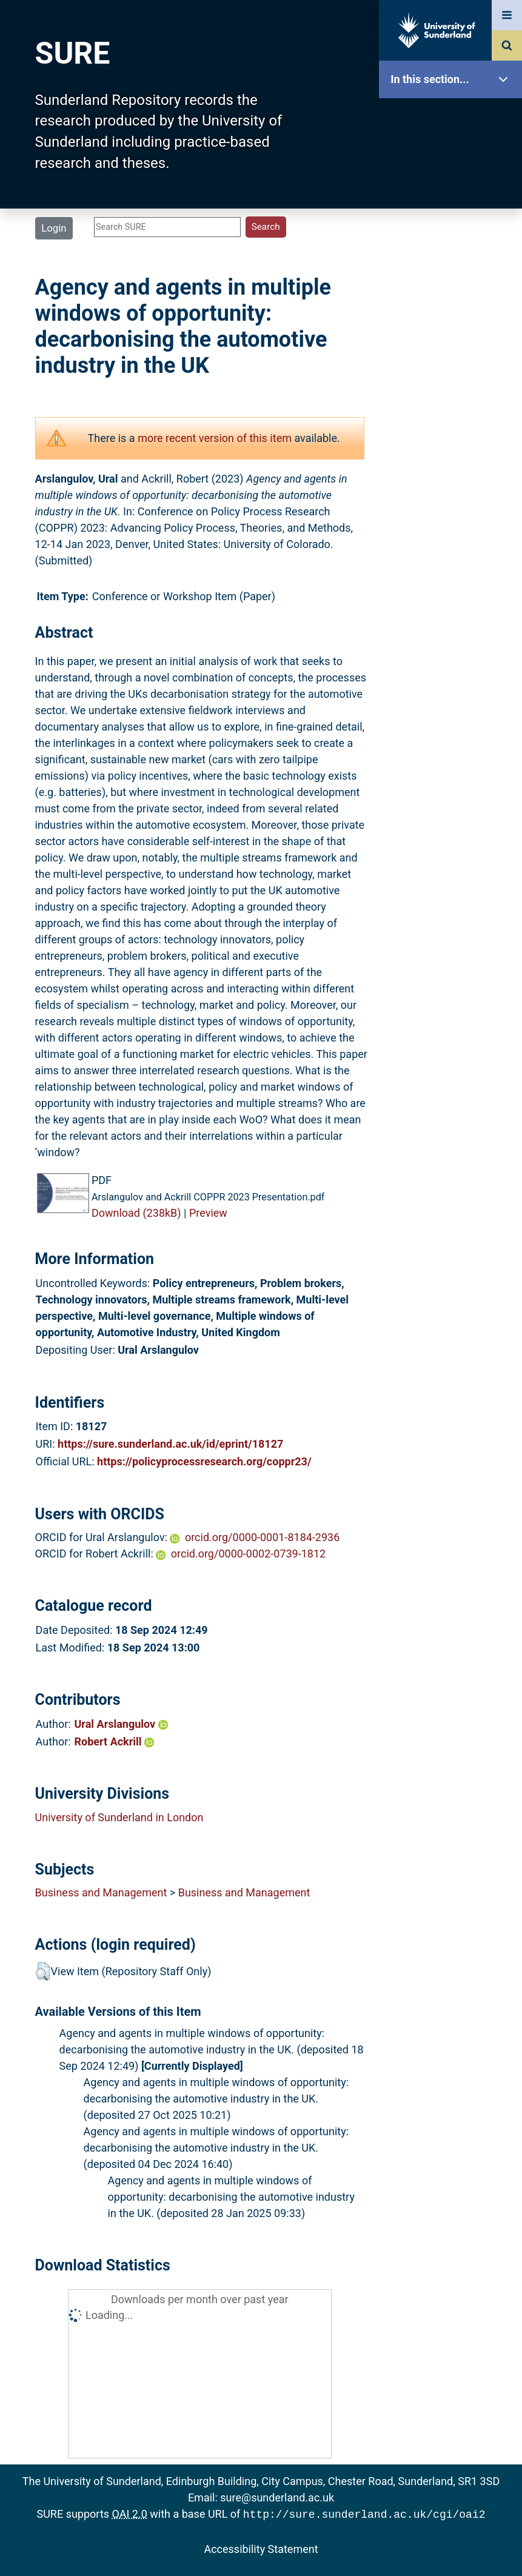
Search (453, 271)
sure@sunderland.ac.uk (277, 2497)
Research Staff (453, 386)
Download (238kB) (136, 1212)
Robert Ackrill (115, 1741)
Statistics (453, 348)
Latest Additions (453, 309)
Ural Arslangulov (121, 1724)
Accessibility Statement (261, 2547)
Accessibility (453, 463)
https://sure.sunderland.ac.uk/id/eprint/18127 (170, 1443)
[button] (43, 1971)
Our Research (453, 156)
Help (453, 425)
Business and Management (101, 1892)
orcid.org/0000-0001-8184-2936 (262, 1537)
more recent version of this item (215, 438)
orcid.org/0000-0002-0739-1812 (248, 1553)
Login (53, 228)
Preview (208, 1212)
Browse (453, 233)
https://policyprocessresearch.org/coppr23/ (204, 1461)
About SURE (453, 194)
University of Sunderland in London (119, 1817)
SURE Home (453, 117)
